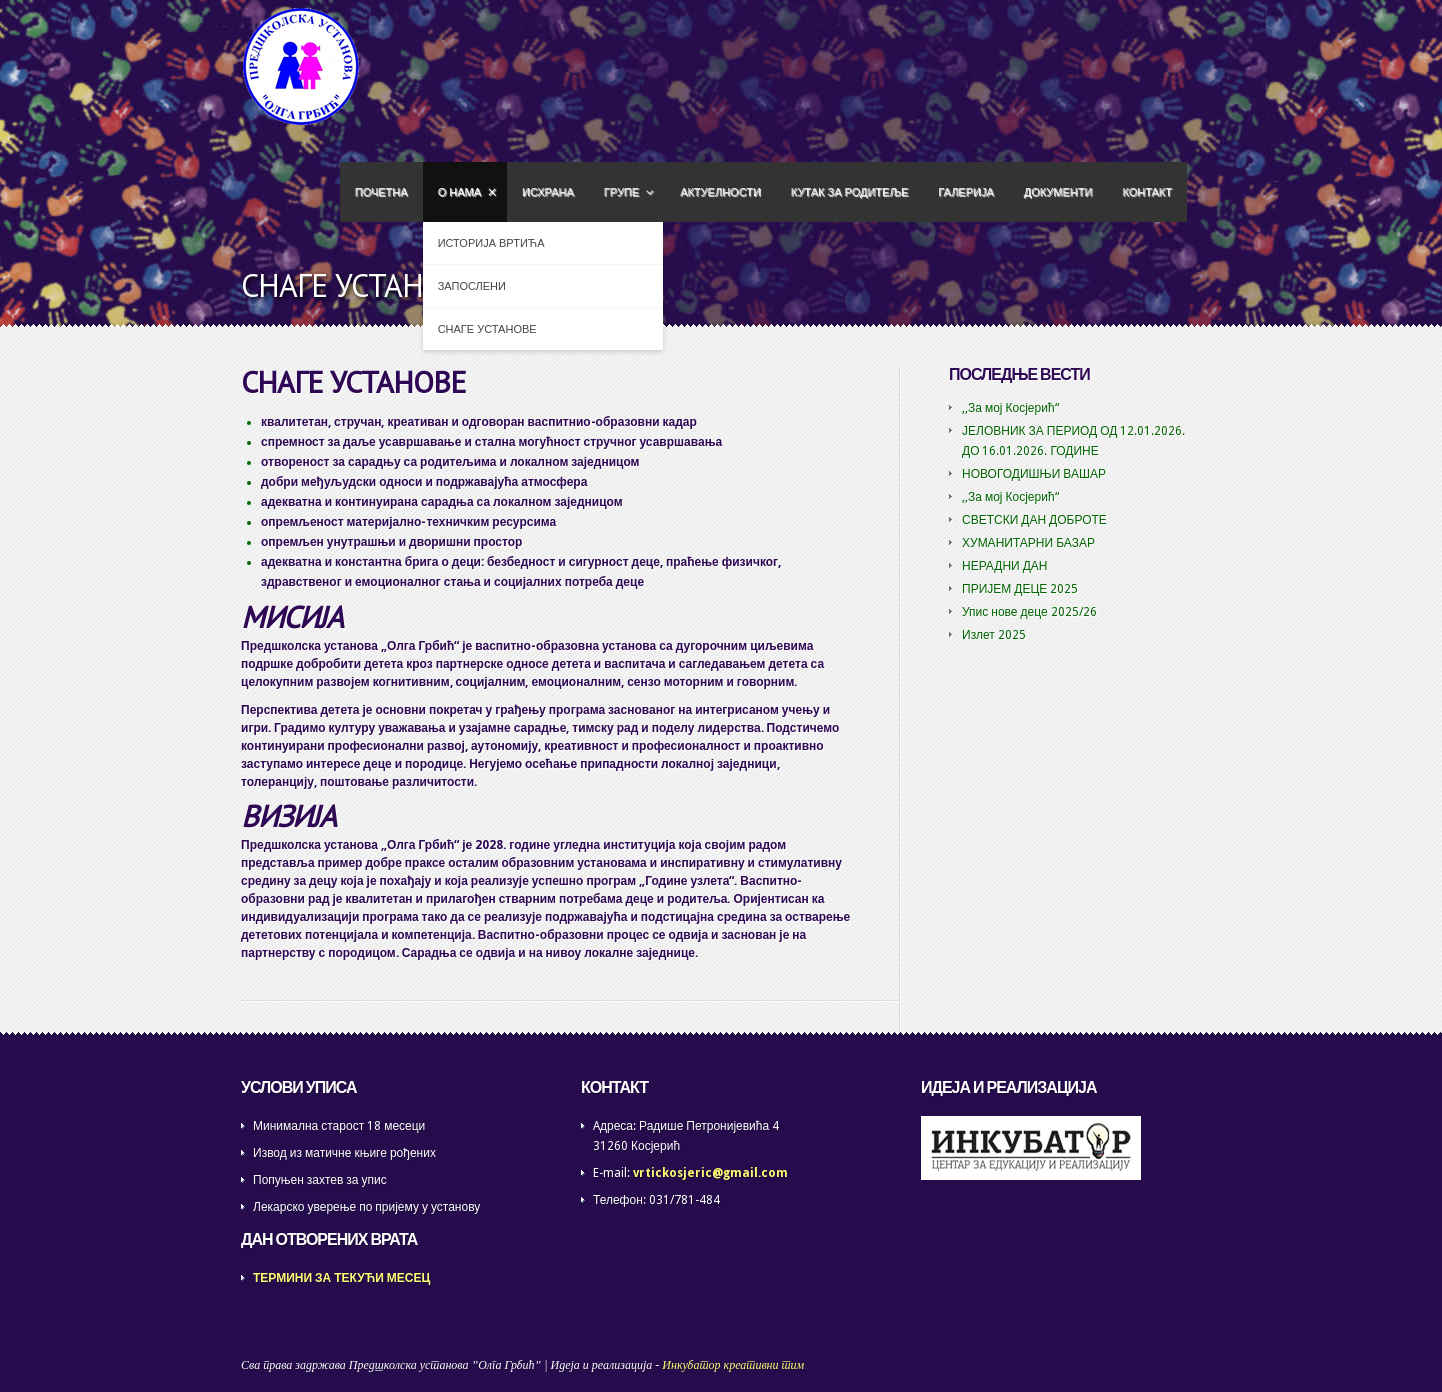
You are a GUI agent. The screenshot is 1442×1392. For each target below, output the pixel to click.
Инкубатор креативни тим (733, 1365)
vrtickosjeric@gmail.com (710, 1173)
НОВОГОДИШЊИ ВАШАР (1034, 474)
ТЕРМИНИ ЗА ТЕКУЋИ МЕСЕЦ (341, 1278)
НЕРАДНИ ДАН (1005, 566)
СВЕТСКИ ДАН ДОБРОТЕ (1034, 520)
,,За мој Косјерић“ (1010, 408)
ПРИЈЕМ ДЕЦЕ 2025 (1020, 589)
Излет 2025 (994, 635)
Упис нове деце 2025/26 (1029, 612)
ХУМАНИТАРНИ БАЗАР (1028, 543)
